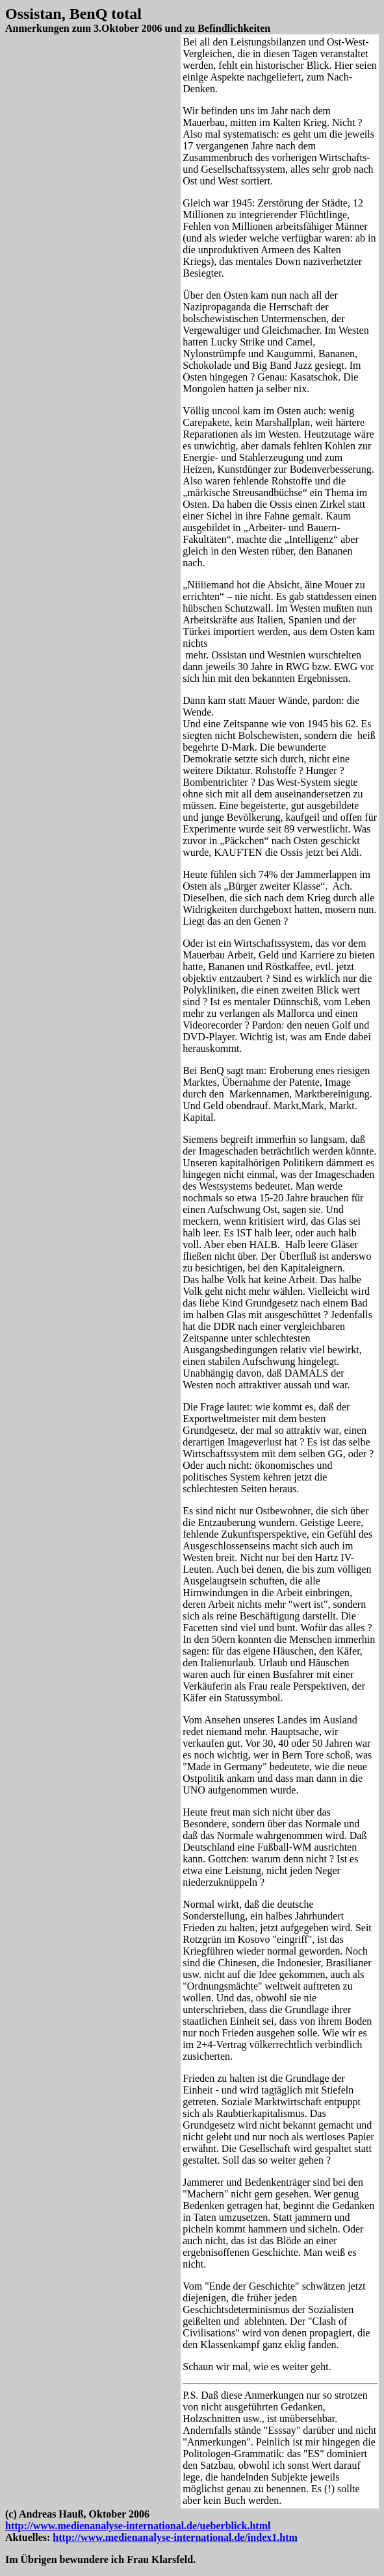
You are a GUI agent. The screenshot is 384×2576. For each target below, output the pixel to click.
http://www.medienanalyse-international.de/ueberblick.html (137, 2525)
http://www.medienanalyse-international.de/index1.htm (175, 2537)
